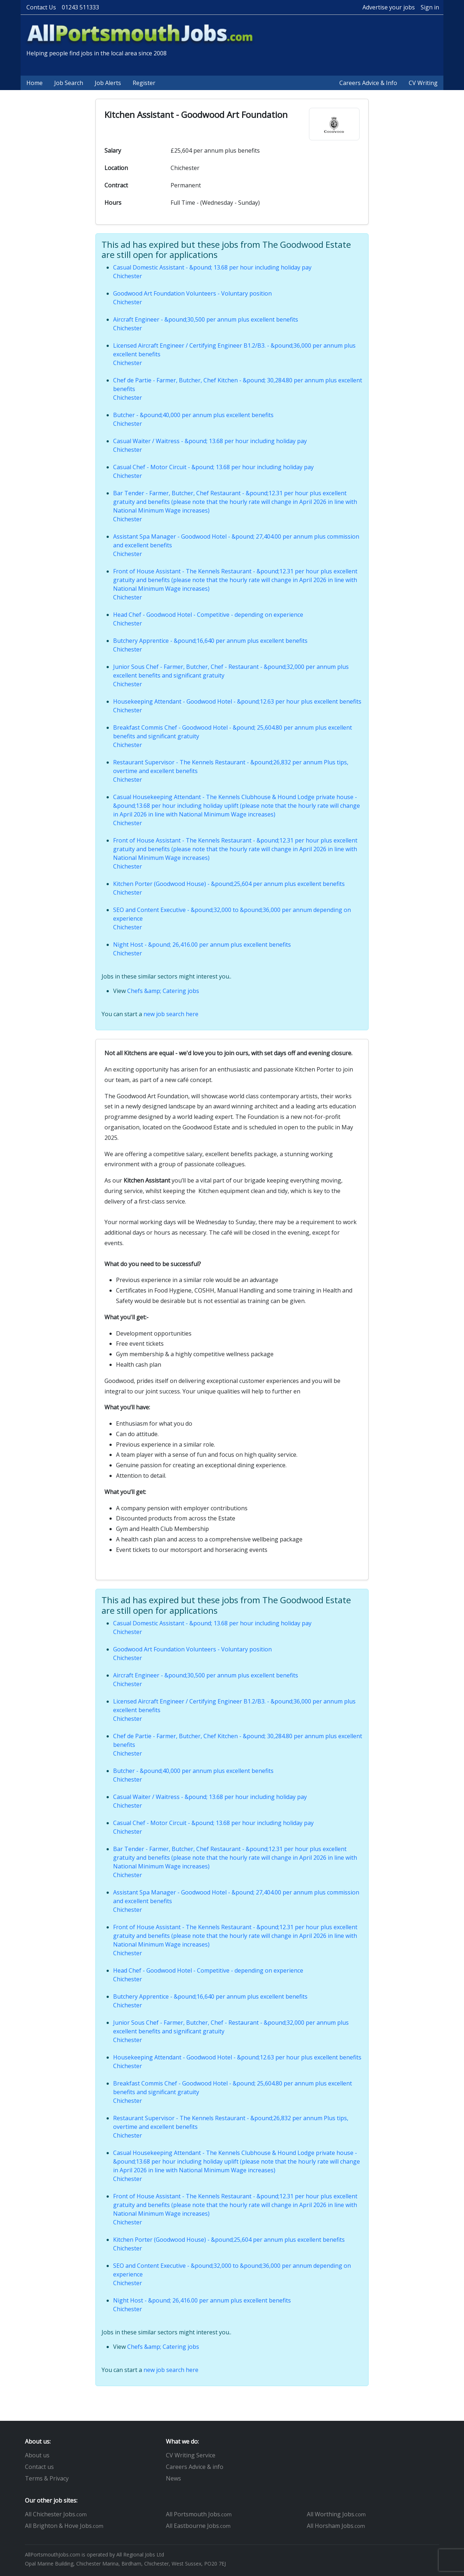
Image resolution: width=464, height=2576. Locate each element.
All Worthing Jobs (336, 2514)
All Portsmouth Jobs (199, 2514)
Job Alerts (108, 83)
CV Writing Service (190, 2455)
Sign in (430, 7)
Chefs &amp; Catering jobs (163, 991)
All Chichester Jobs (56, 2514)
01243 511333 (80, 7)
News (173, 2478)
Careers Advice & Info (368, 83)
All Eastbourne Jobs (198, 2526)
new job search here (170, 1014)
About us (37, 2455)
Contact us (39, 2467)
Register (144, 83)
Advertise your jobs (388, 7)
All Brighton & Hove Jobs (64, 2526)
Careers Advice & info (194, 2467)
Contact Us (41, 7)
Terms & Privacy (47, 2478)
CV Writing (423, 83)
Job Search (68, 83)
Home (34, 83)
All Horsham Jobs (336, 2526)
